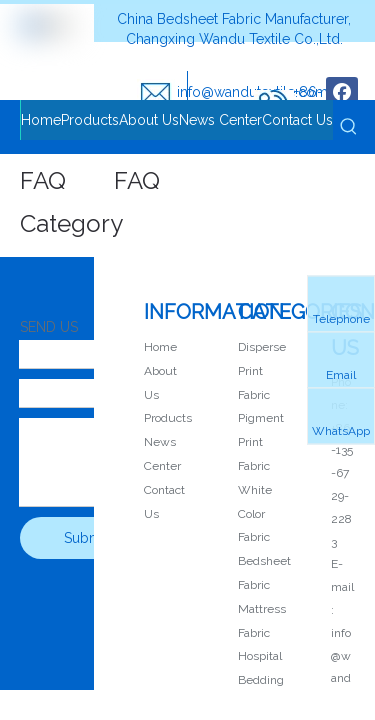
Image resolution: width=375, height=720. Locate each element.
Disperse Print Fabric (262, 371)
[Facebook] (342, 93)
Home (160, 347)
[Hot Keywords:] (349, 127)
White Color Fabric (255, 514)
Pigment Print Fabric (261, 442)
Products (168, 418)
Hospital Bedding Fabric (261, 680)
